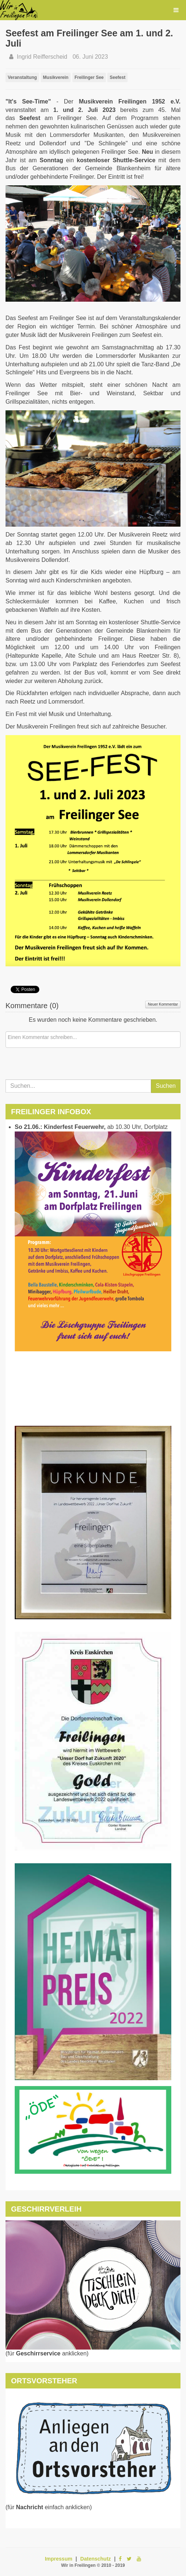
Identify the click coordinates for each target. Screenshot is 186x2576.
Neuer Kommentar (163, 1004)
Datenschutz (95, 2559)
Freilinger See (89, 77)
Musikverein (55, 77)
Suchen (166, 1086)
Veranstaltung (22, 77)
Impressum (58, 2559)
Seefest (117, 77)
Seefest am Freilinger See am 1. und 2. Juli (89, 38)
